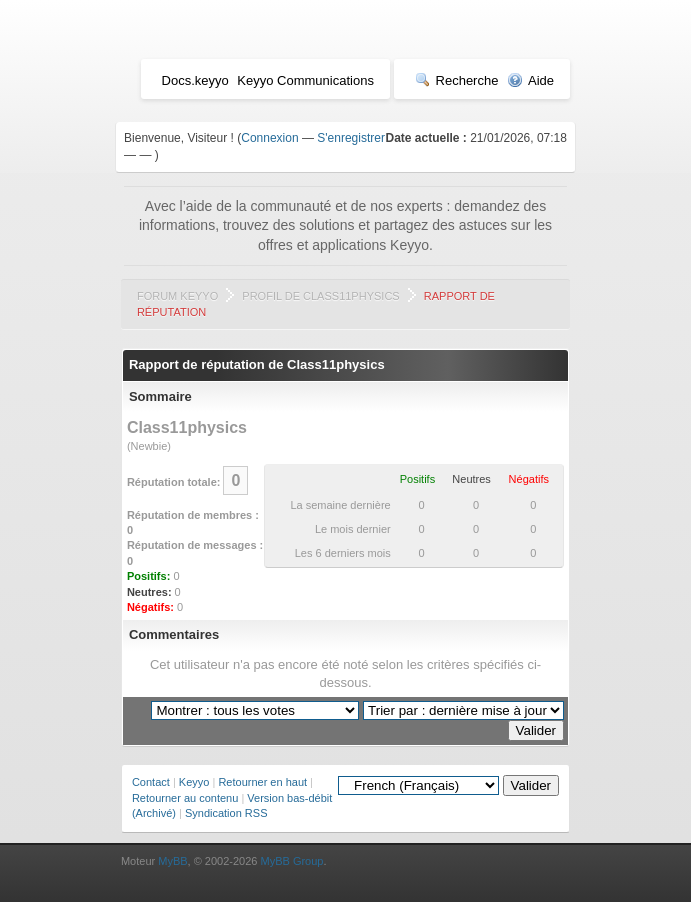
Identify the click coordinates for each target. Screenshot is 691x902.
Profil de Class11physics (320, 296)
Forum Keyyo (177, 296)
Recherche (457, 80)
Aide (530, 80)
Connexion (269, 138)
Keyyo (194, 782)
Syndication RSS (226, 813)
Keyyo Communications (305, 80)
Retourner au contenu (185, 798)
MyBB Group (292, 861)
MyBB (172, 861)
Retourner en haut (262, 782)
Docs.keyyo (195, 80)
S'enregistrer (351, 138)
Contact (151, 782)
